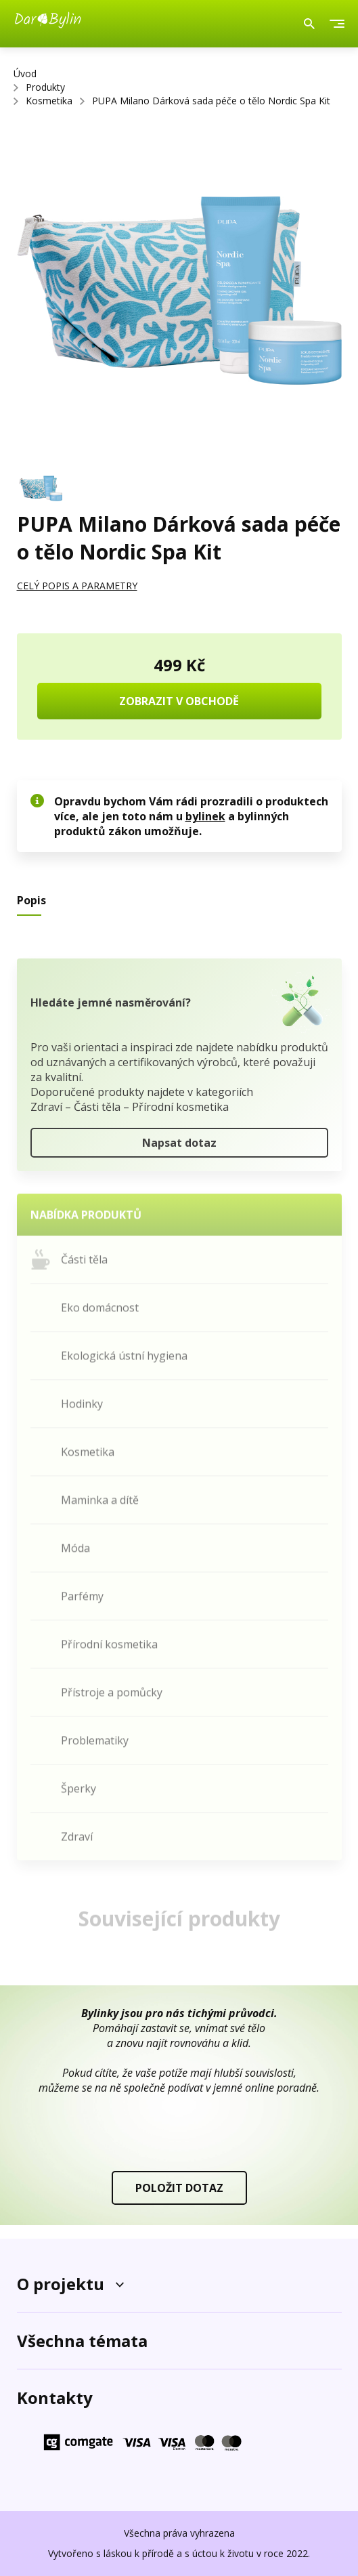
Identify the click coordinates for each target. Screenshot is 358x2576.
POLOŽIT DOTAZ (179, 2187)
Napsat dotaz (179, 1146)
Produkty (45, 87)
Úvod (25, 73)
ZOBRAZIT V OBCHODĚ (179, 701)
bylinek (205, 816)
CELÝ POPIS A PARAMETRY (77, 585)
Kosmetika (49, 100)
